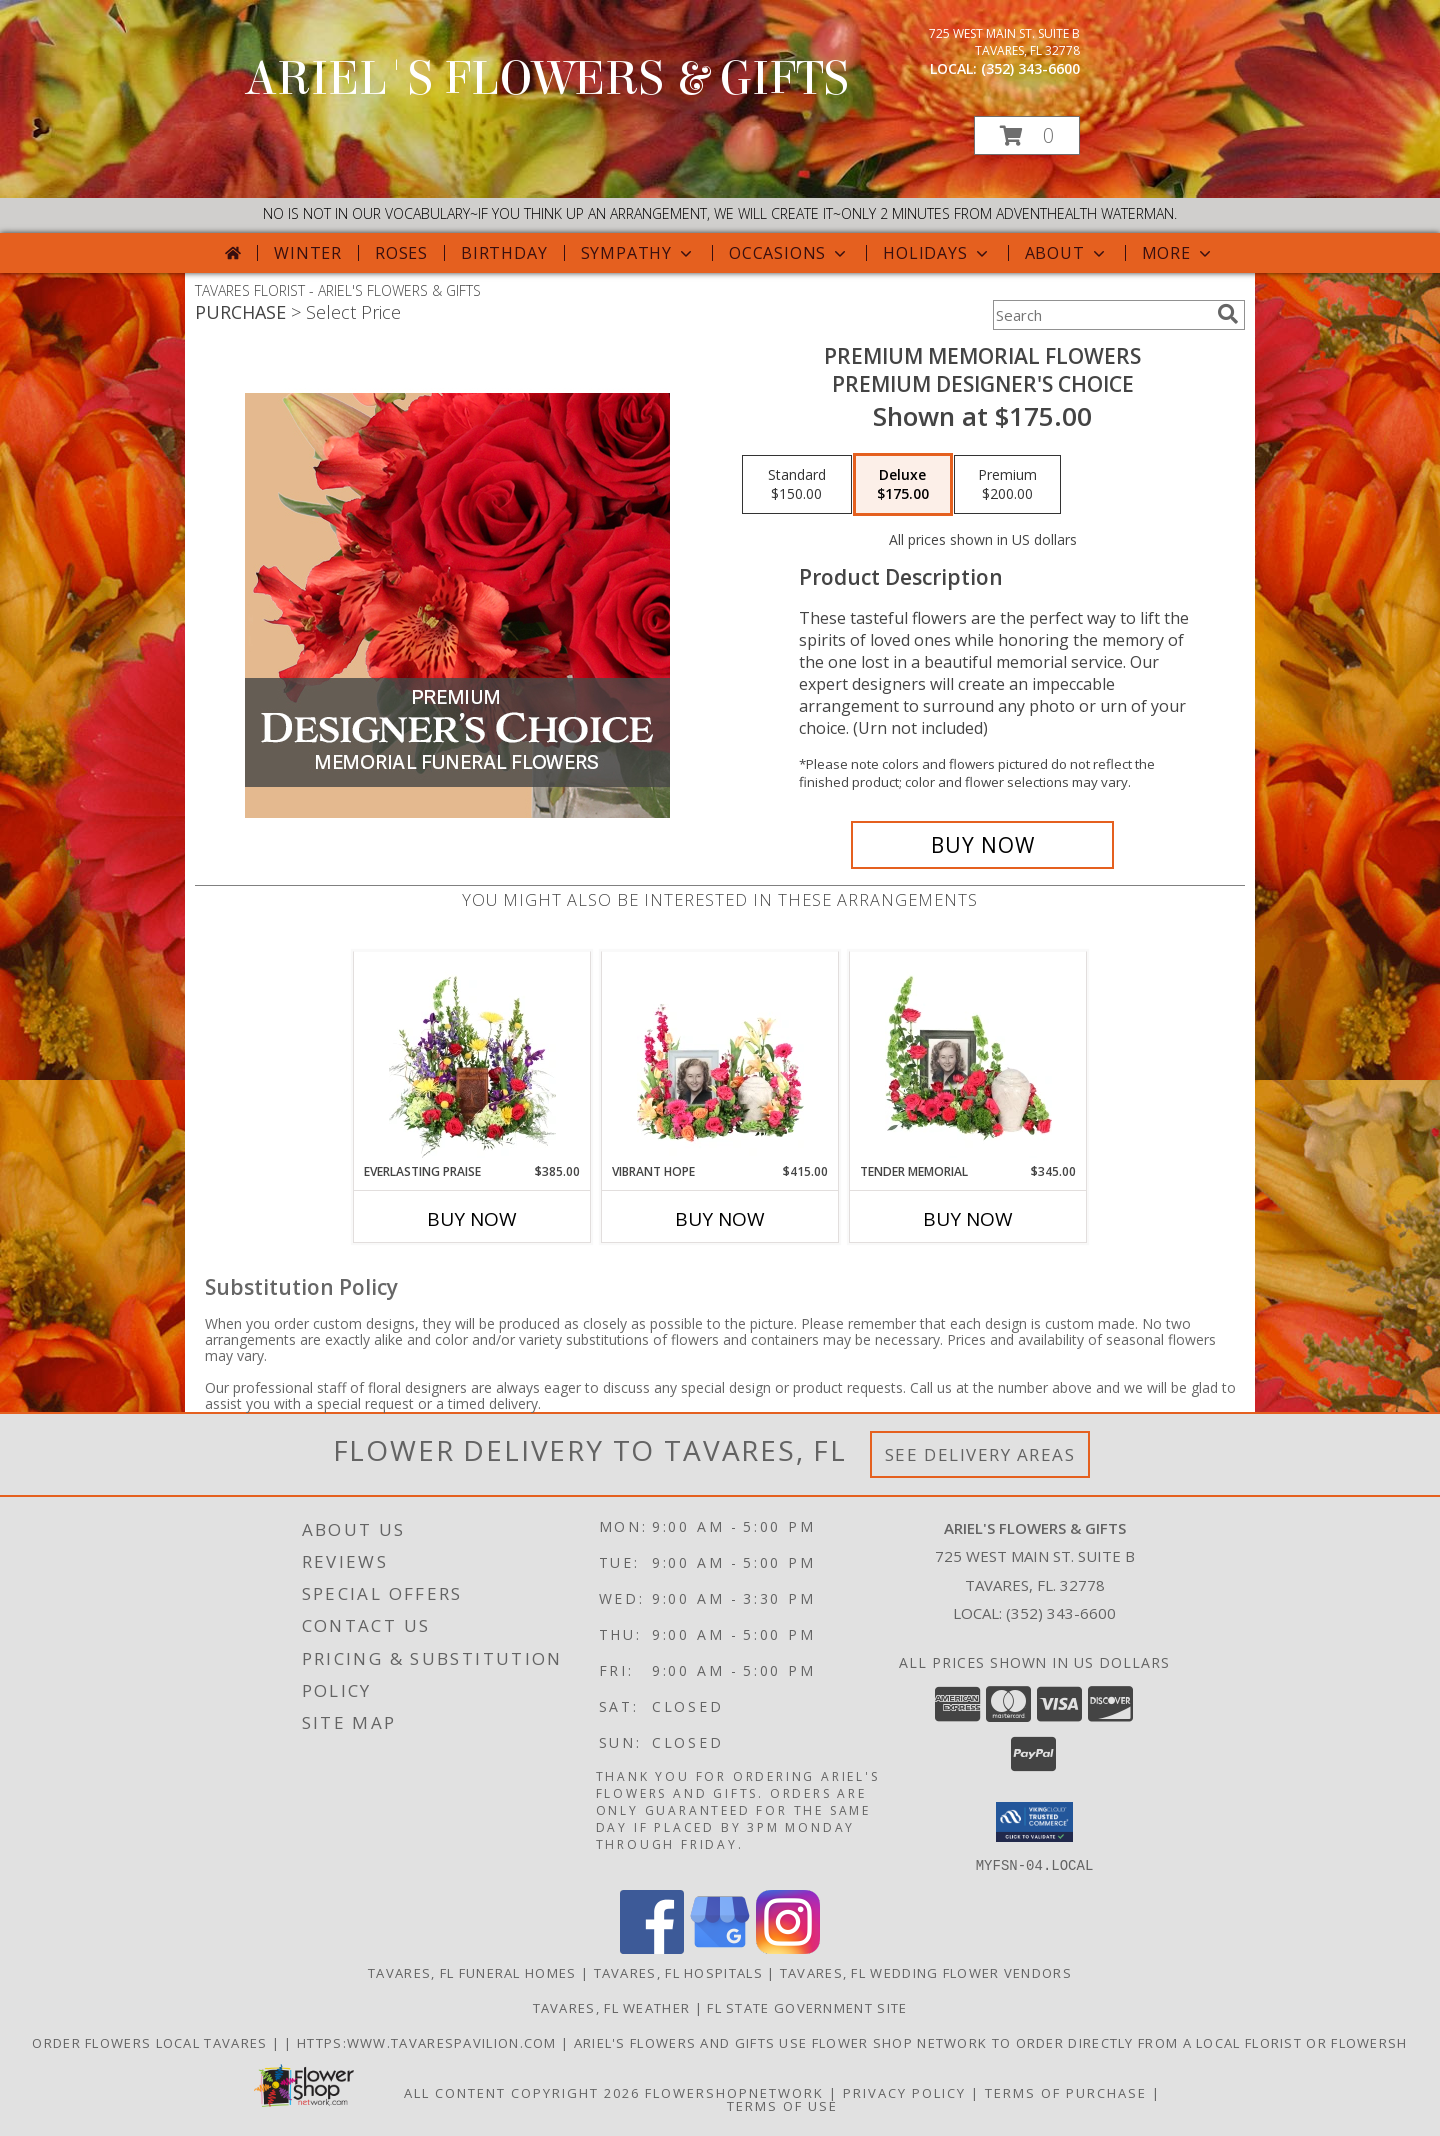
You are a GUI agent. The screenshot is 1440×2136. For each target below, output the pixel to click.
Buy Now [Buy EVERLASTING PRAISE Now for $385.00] (472, 1219)
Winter (308, 253)
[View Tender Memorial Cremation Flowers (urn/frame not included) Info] (968, 1057)
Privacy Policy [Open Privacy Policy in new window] (904, 2092)
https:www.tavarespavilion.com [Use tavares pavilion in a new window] (429, 2042)
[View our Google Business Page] (720, 1947)
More (1178, 253)
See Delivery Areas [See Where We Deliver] (980, 1454)
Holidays (937, 253)
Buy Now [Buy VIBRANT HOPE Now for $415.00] (720, 1219)
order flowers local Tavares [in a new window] (151, 2042)
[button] (1027, 135)
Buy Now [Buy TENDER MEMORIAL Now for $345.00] (968, 1219)
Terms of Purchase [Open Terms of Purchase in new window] (1066, 2092)
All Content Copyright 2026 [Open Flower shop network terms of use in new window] (522, 2092)
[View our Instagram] (788, 1947)
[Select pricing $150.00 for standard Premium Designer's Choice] (797, 485)
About (1067, 253)
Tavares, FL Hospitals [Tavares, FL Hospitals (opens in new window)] (678, 1972)
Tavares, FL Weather (612, 2007)
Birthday (504, 253)
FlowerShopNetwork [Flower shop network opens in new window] (734, 2092)
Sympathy (638, 253)
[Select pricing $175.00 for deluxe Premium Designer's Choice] (903, 485)
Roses (401, 253)
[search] (1228, 314)
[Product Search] (1101, 315)
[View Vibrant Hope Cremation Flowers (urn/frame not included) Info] (720, 1057)
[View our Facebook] (652, 1947)
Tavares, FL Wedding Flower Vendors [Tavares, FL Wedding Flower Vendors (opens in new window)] (926, 1972)
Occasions (789, 253)
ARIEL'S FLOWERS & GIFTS (547, 79)
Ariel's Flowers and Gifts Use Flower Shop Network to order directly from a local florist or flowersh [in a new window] (991, 2042)
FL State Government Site (807, 2007)
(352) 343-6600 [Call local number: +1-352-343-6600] (1030, 68)
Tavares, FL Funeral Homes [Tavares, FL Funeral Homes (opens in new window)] (472, 1972)
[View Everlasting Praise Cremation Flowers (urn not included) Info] (472, 1057)
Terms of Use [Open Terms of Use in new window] (782, 2105)
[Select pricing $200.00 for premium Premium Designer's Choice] (1007, 485)
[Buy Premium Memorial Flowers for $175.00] (982, 845)
